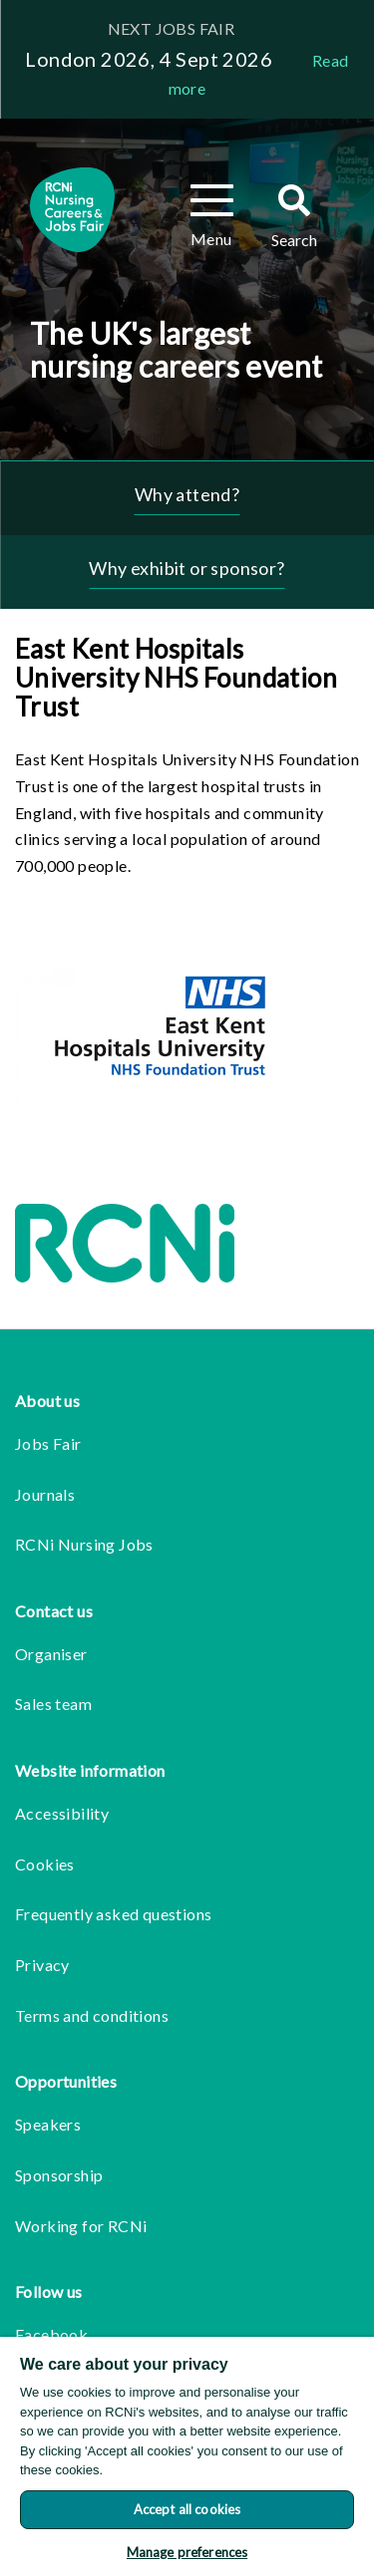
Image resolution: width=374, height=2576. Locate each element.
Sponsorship (59, 2174)
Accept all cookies (187, 2509)
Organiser (51, 1653)
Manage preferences (187, 2552)
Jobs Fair (48, 1443)
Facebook (51, 2334)
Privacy (42, 1964)
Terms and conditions (92, 2015)
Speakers (48, 2124)
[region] (187, 2456)
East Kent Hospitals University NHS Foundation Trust (176, 677)
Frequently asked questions (113, 1913)
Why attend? (187, 494)
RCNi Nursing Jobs (84, 1544)
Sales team (53, 1703)
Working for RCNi (81, 2225)
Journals (45, 1494)
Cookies (45, 1864)
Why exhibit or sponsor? (186, 568)
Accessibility (62, 1813)
